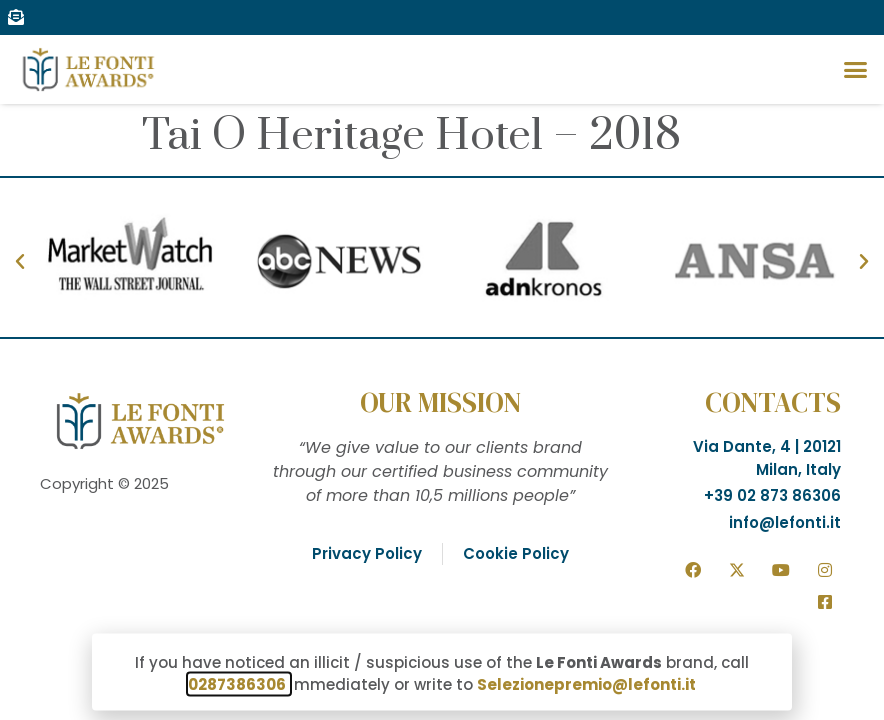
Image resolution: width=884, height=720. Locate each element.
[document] (442, 360)
